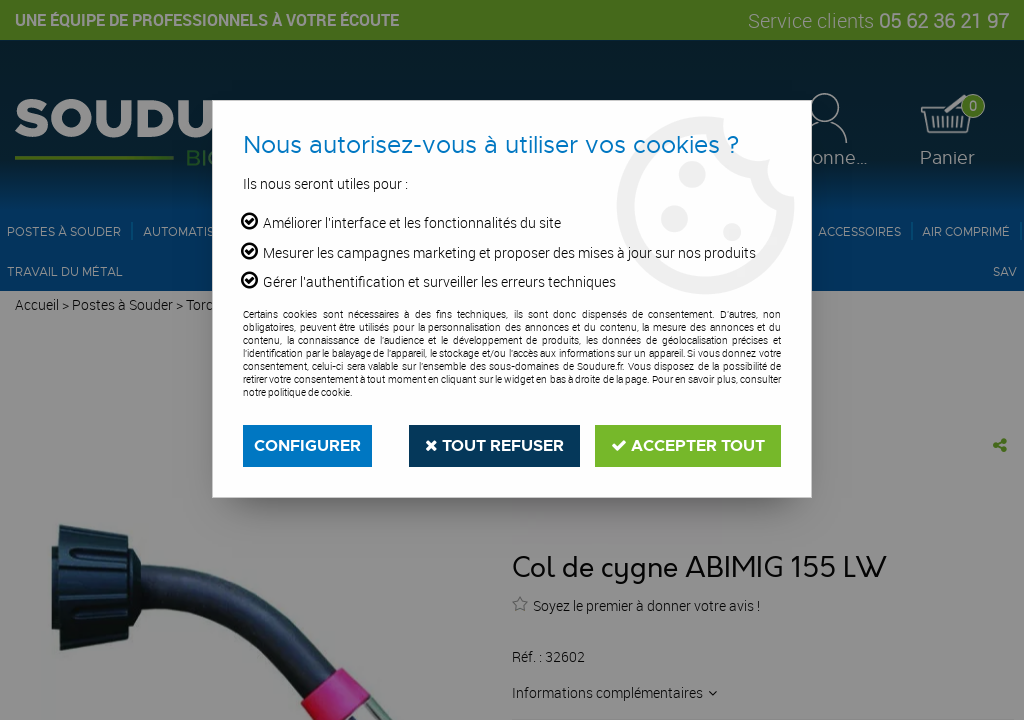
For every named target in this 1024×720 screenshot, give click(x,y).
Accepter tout (688, 445)
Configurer (307, 445)
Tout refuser (494, 445)
